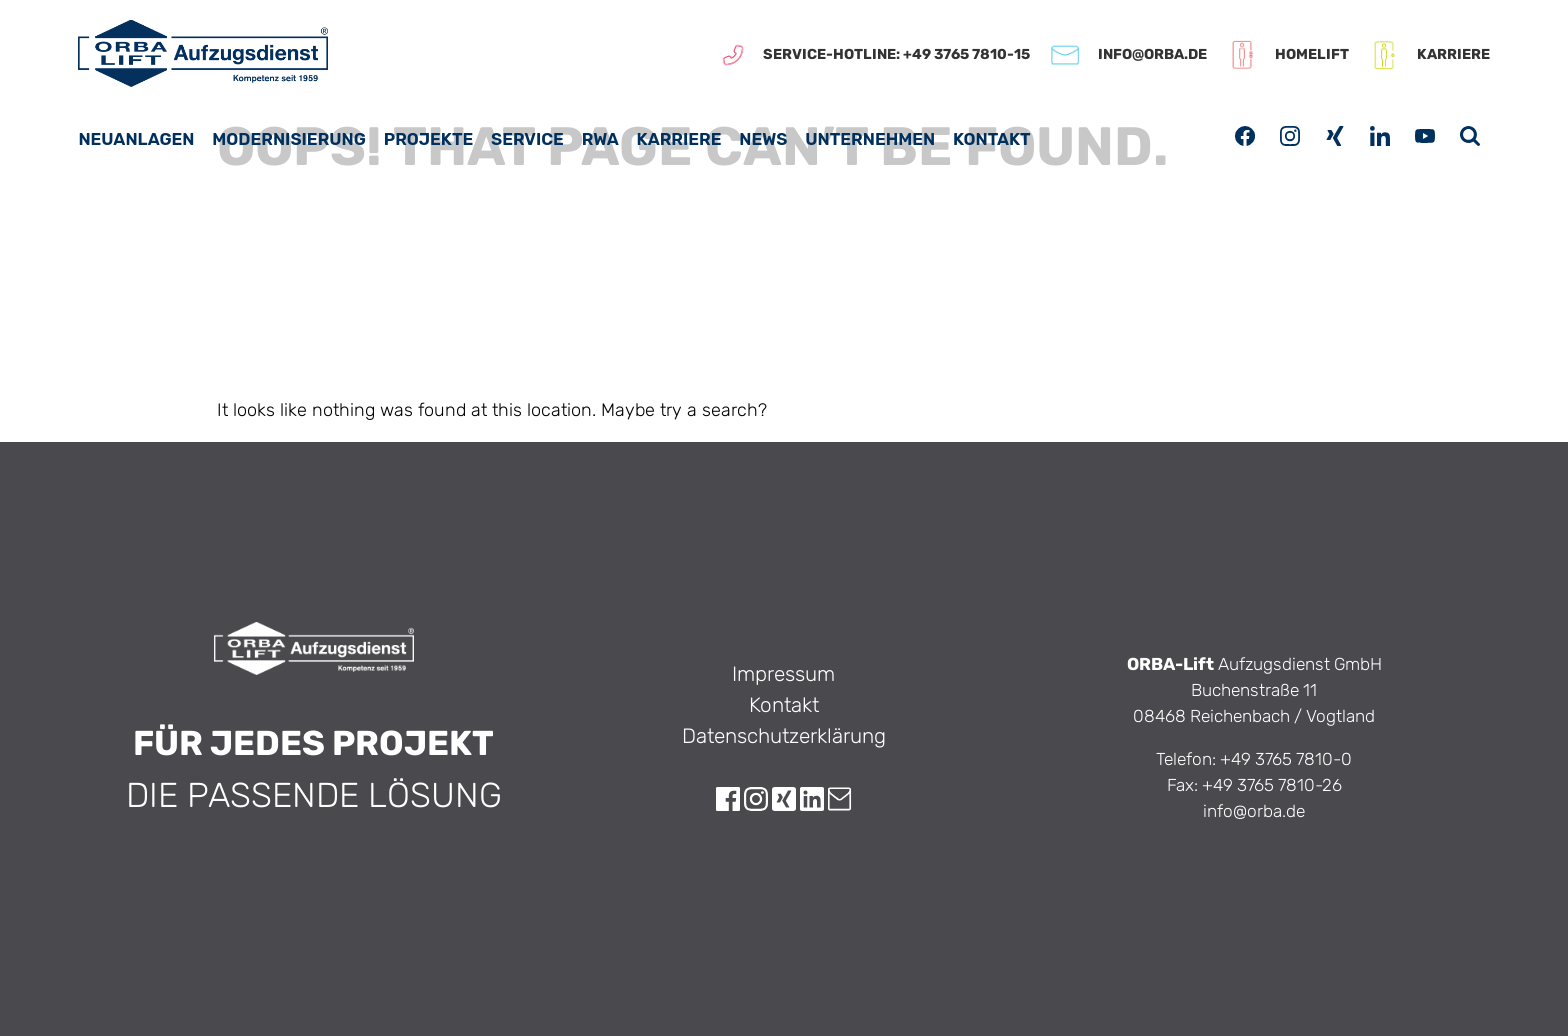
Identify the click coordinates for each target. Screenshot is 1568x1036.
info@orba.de (1254, 811)
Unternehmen (870, 139)
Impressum (783, 674)
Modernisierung (289, 139)
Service (527, 139)
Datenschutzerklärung (784, 736)
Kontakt (992, 139)
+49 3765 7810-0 (1286, 759)
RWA (600, 139)
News (763, 139)
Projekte (428, 139)
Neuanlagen (136, 139)
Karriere (679, 139)
